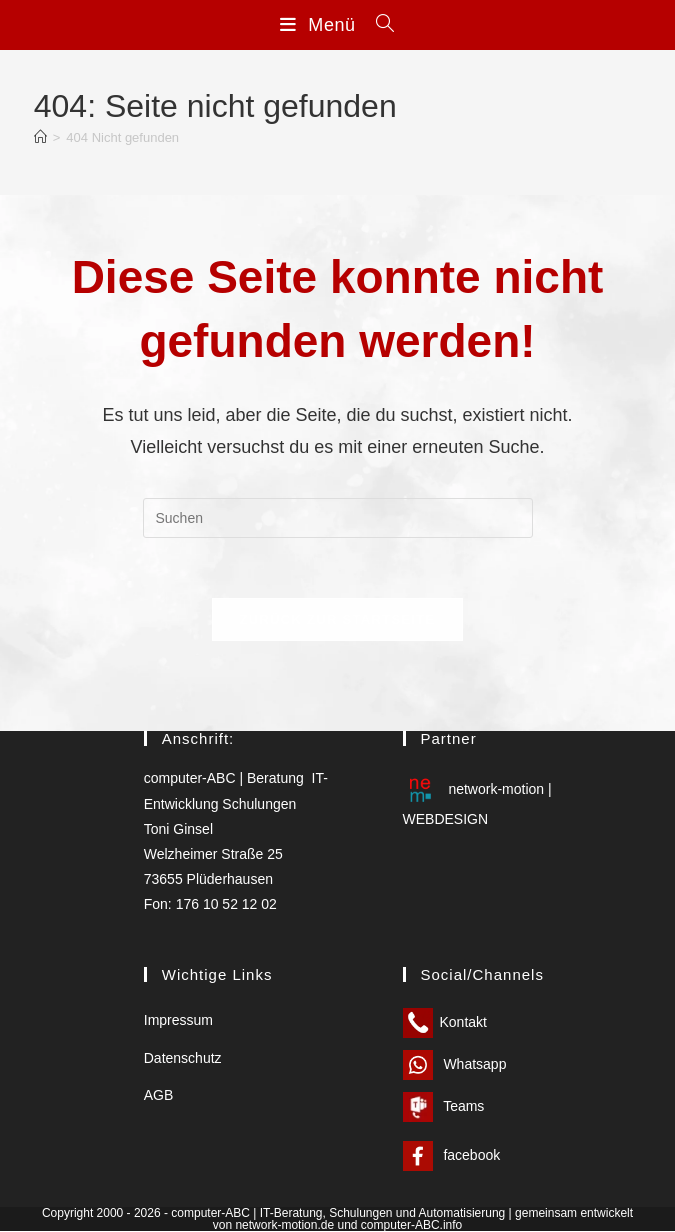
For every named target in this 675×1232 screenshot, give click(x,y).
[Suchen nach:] (378, 25)
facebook (452, 1156)
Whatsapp (455, 1065)
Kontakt (445, 1023)
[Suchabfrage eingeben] (338, 518)
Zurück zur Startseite (337, 619)
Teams (444, 1107)
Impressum (178, 1021)
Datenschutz (183, 1058)
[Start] (40, 137)
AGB (159, 1095)
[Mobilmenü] (320, 25)
